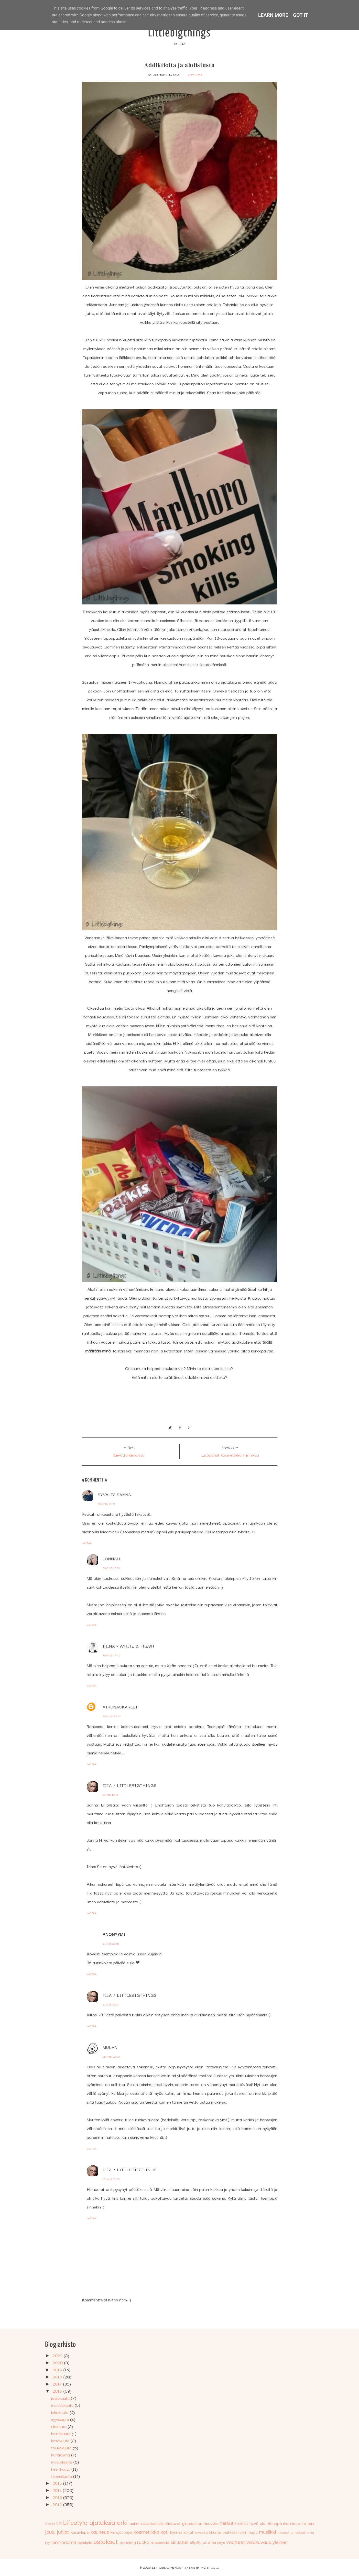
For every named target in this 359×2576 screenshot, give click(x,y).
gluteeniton (192, 2523)
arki (122, 2522)
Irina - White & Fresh (128, 1645)
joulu (50, 2531)
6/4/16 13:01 (111, 2004)
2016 (58, 2390)
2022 (58, 2355)
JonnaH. (112, 1558)
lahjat (188, 2532)
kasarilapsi (80, 2532)
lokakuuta (60, 2412)
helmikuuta (61, 2468)
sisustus (179, 2542)
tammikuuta (62, 2476)
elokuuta (59, 2426)
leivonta (201, 2532)
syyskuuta (60, 2419)
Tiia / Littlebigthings (130, 1785)
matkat (229, 2532)
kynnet (176, 2532)
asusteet (149, 2523)
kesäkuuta (61, 2440)
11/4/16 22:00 (111, 2056)
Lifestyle (75, 2522)
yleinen (280, 2542)
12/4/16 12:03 (111, 2179)
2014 (58, 2490)
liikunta (215, 2532)
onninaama (64, 2542)
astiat (135, 2523)
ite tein (308, 2523)
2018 (58, 2376)
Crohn (50, 2523)
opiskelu (84, 2542)
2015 (58, 2483)
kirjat (128, 2532)
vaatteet (235, 2542)
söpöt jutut (200, 2542)
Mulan (110, 2047)
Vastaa (87, 1543)
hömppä (274, 2523)
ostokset (105, 2541)
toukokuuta (62, 2447)
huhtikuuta (61, 2454)
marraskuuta (63, 2405)
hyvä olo (257, 2523)
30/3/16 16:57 (107, 1504)
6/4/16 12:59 (111, 1943)
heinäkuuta (61, 2433)
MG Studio (210, 2567)
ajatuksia (194, 75)
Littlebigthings (179, 33)
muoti (253, 2532)
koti (164, 2531)
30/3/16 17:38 (111, 1568)
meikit (241, 2532)
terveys (218, 2542)
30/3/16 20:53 (112, 1716)
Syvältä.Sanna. (115, 1494)
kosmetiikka (146, 2531)
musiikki (267, 2531)
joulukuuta (61, 2398)
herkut (227, 2523)
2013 (58, 2497)
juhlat (63, 2531)
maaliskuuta (62, 2461)
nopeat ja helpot (291, 2532)
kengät (116, 2532)
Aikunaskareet (120, 1706)
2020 (58, 2362)
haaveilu (211, 2523)
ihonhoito (291, 2523)
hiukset (241, 2523)
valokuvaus (258, 2542)
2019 (58, 2369)
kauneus (100, 2531)
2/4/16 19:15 (111, 1795)
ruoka (143, 2542)
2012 (58, 2504)
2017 (58, 2383)
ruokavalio (160, 2542)
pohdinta (128, 2542)
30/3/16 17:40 (111, 1655)
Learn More (273, 15)
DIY (59, 2523)
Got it (300, 15)
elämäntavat (169, 2523)
